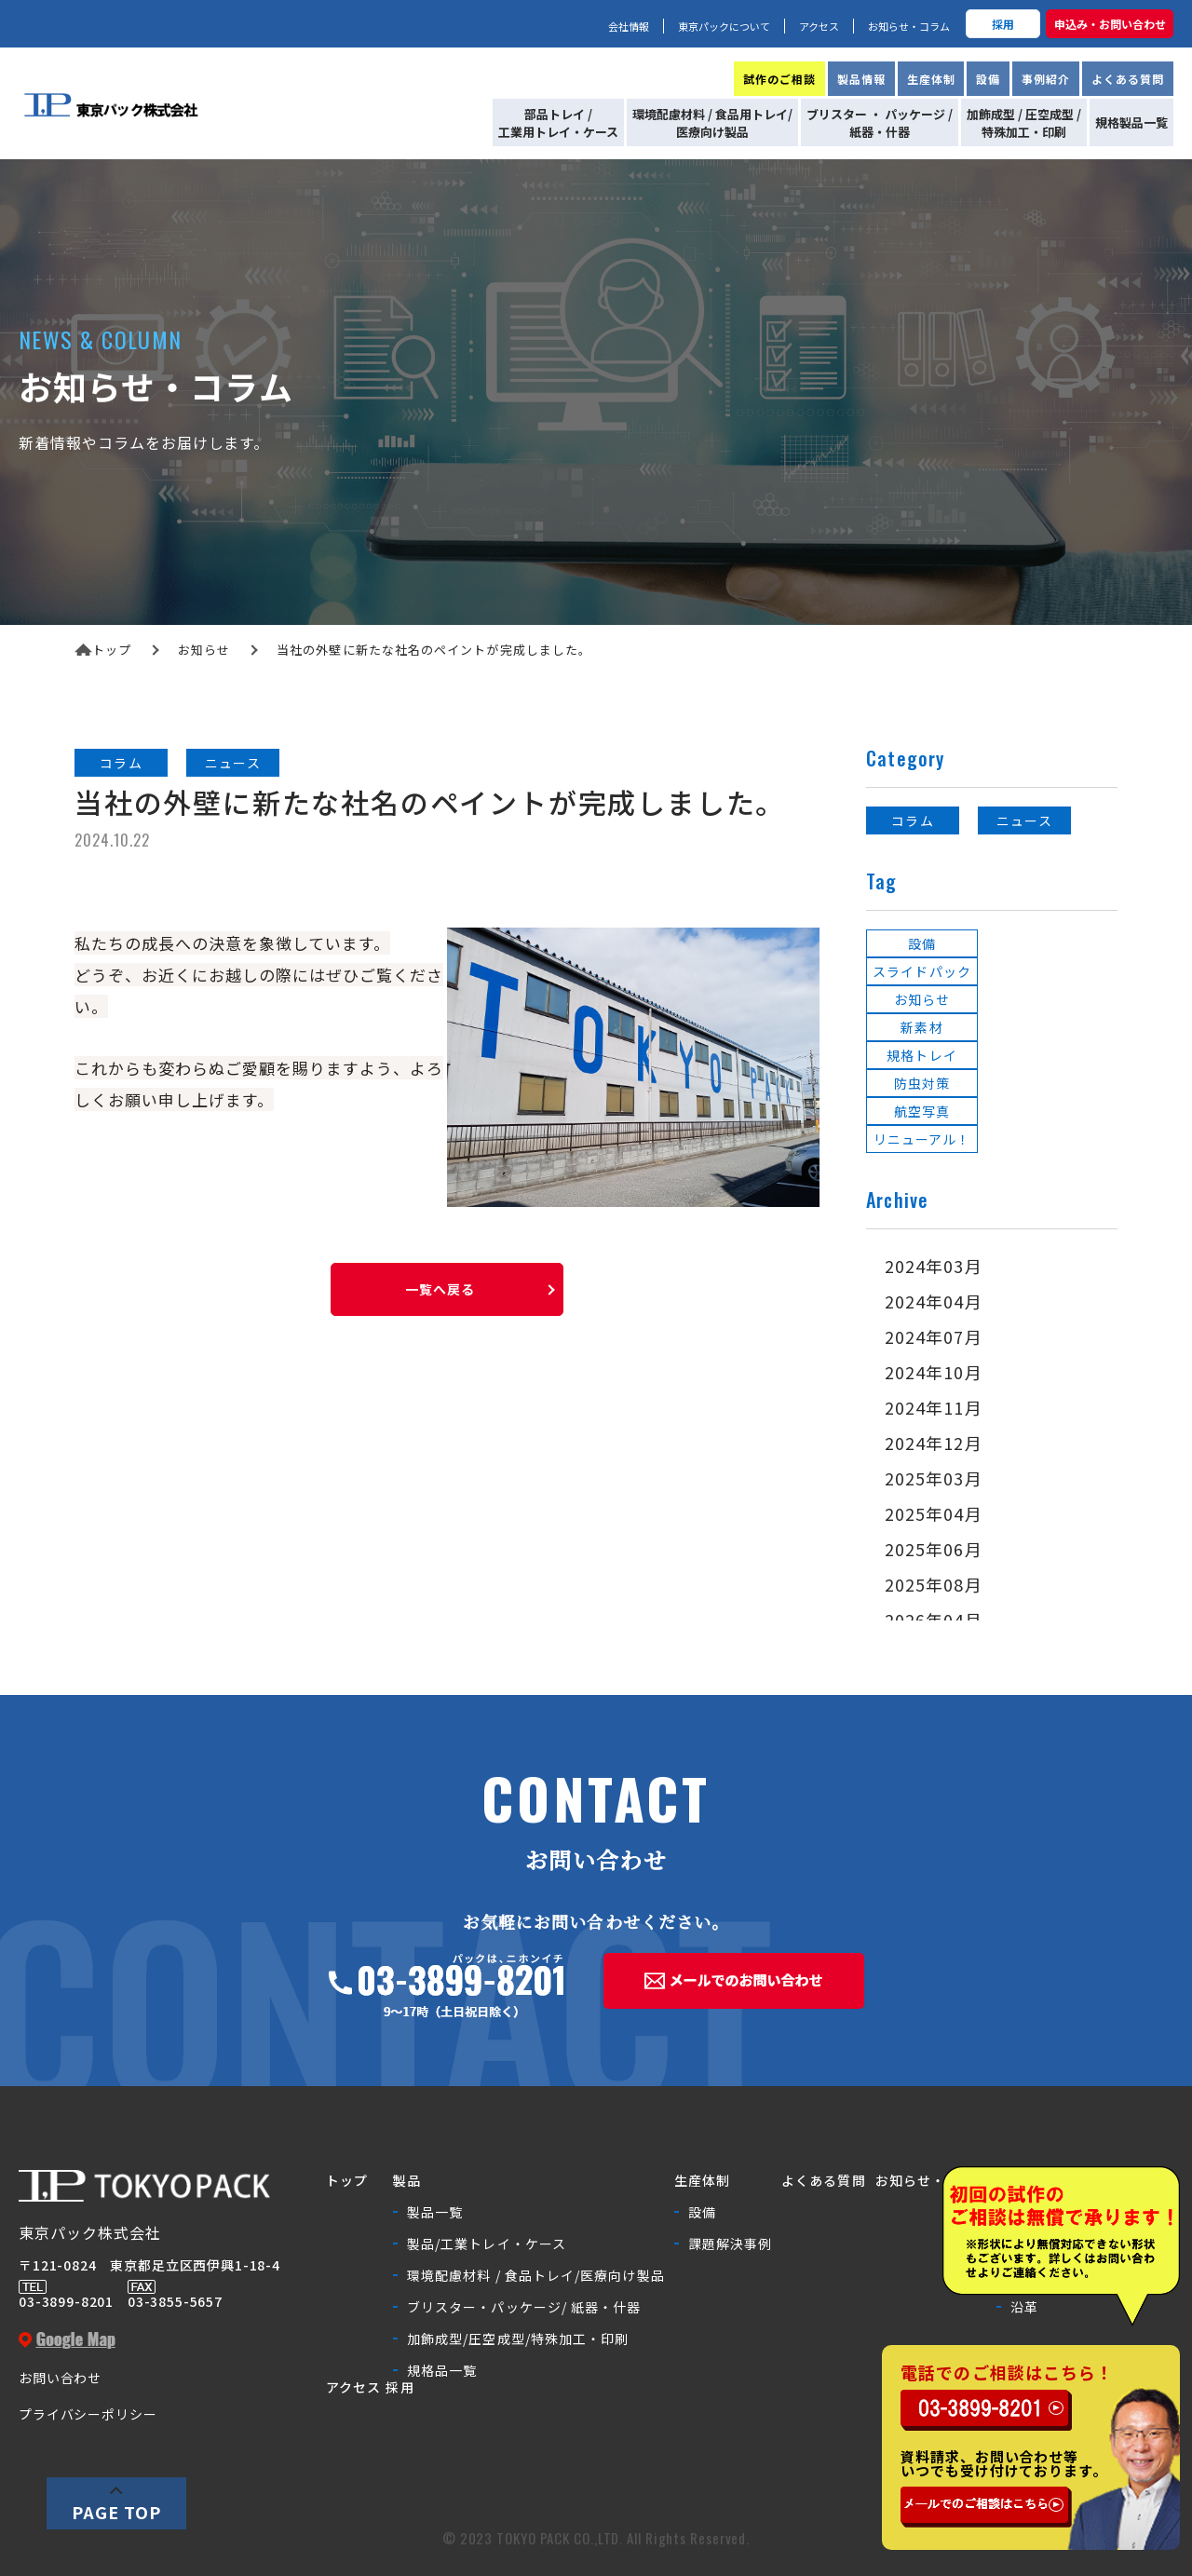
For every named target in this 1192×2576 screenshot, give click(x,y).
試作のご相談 (779, 79)
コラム (121, 762)
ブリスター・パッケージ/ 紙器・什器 (524, 2306)
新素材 (921, 1027)
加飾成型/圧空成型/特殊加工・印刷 (518, 2338)
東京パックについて (724, 26)
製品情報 (861, 79)
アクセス (819, 26)
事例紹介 (1046, 79)
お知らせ (204, 649)
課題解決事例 (730, 2243)
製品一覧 (435, 2211)
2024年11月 (933, 1407)
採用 (1003, 24)
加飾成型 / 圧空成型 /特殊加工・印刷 (1024, 123)
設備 (988, 79)
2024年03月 (933, 1266)
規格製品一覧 (1131, 122)
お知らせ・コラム (909, 26)
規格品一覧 (442, 2370)
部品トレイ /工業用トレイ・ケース (558, 123)
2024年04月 (933, 1301)
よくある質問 (1127, 79)
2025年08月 (933, 1584)
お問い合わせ (60, 2377)
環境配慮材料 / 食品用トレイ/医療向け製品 (712, 123)
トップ (102, 649)
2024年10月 (933, 1372)
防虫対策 (922, 1083)
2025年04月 (933, 1513)
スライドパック (922, 971)
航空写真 (922, 1111)
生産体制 (931, 79)
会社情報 (628, 26)
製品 (407, 2180)
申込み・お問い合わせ (1110, 24)
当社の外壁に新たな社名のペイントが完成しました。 (434, 649)
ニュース (232, 762)
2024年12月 (933, 1442)
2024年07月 (933, 1336)
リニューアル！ (922, 1139)
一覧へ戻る (440, 1289)
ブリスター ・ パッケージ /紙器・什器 (879, 123)
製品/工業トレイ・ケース (486, 2243)
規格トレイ (921, 1055)
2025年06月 (933, 1549)
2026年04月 (933, 1619)
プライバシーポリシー (87, 2414)
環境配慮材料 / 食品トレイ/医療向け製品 (536, 2275)
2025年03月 (933, 1478)
